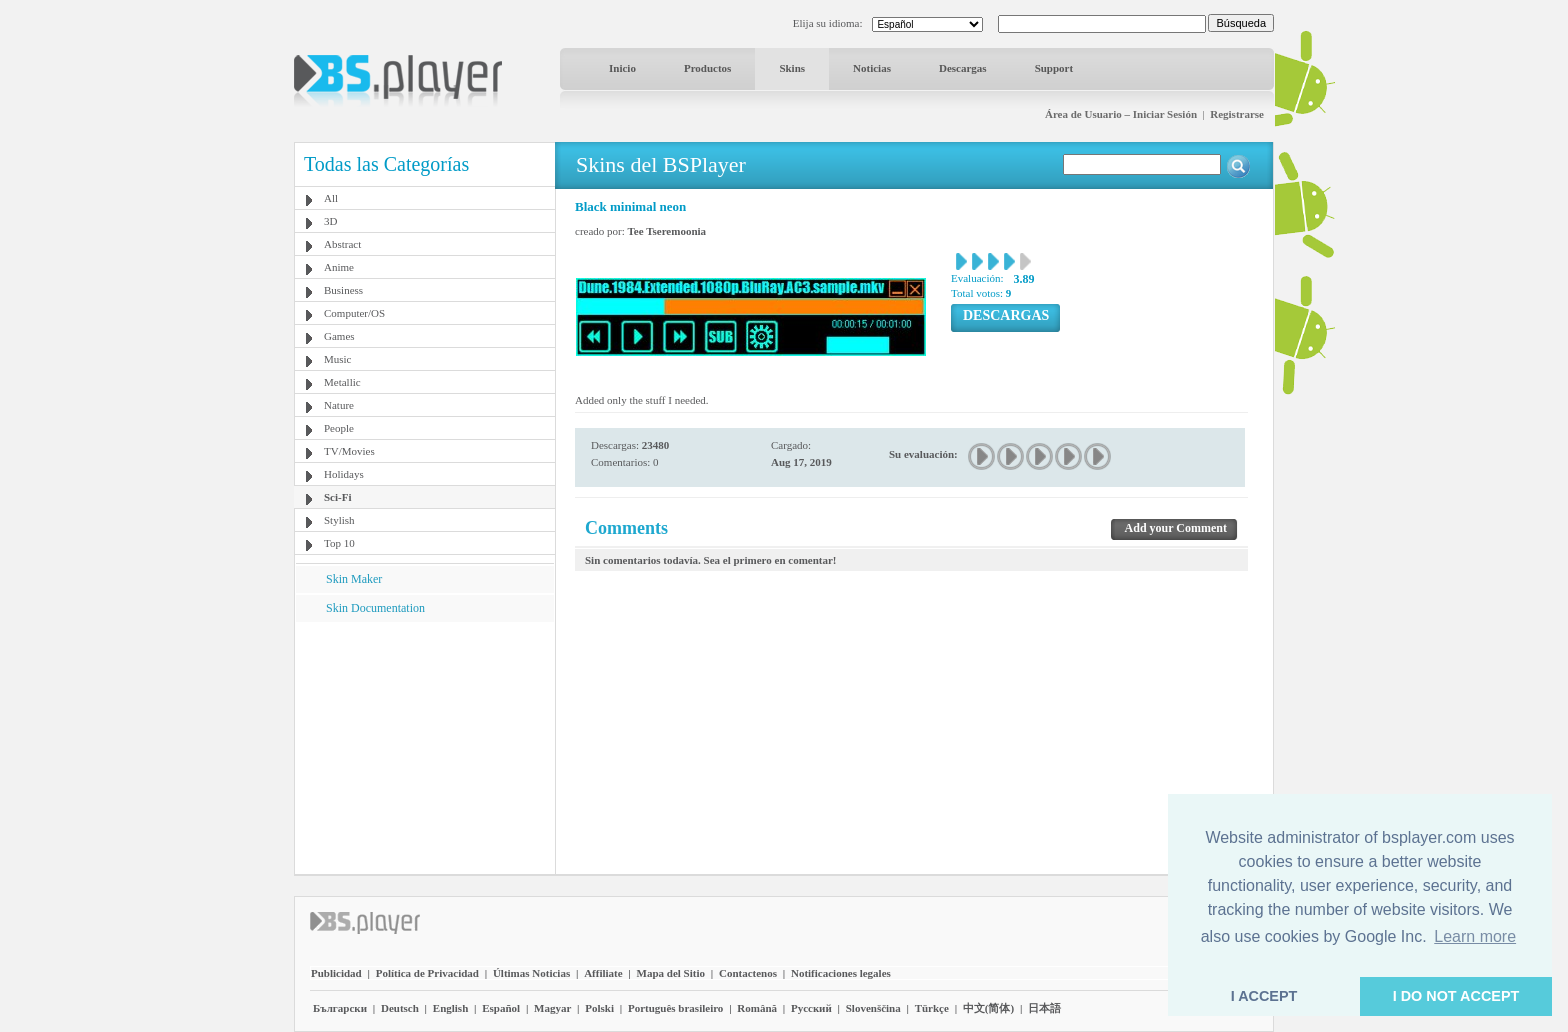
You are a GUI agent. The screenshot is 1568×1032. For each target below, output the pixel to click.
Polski (599, 1008)
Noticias (872, 68)
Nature (339, 405)
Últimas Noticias (531, 973)
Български (340, 1008)
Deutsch (400, 1008)
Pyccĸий (811, 1008)
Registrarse (1237, 114)
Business (343, 290)
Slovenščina (873, 1008)
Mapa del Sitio (671, 973)
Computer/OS (354, 313)
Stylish (339, 520)
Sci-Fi (338, 497)
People (339, 428)
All (331, 198)
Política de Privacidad (427, 973)
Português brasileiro (675, 1008)
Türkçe (932, 1008)
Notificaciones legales (841, 973)
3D (330, 221)
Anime (339, 267)
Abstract (342, 244)
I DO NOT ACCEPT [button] (1456, 996)
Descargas (963, 68)
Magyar (552, 1008)
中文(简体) (988, 1008)
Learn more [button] (1475, 936)
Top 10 (339, 543)
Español (501, 1008)
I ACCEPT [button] (1264, 996)
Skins (792, 68)
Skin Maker (354, 579)
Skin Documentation (375, 608)
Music (338, 359)
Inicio (622, 68)
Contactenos (748, 973)
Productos (707, 68)
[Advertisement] (425, 747)
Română (757, 1008)
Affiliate (603, 973)
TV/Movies (349, 451)
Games (339, 336)
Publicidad (336, 973)
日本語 (1044, 1008)
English (450, 1008)
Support (1054, 68)
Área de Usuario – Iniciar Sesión (1121, 114)
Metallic (342, 382)
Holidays (344, 474)
